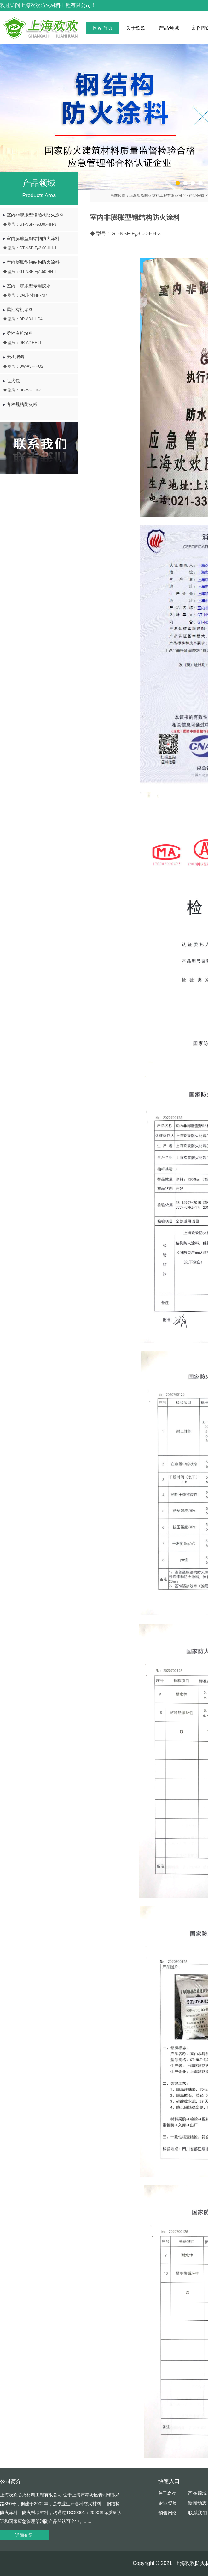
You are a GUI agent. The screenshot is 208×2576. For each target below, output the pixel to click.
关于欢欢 (136, 28)
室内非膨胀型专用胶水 (42, 290)
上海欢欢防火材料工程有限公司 (155, 195)
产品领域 (169, 28)
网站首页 (103, 28)
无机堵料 (42, 361)
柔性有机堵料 (42, 314)
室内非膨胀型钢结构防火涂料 (42, 219)
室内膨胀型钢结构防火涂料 (42, 243)
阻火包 (42, 385)
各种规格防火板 (20, 404)
